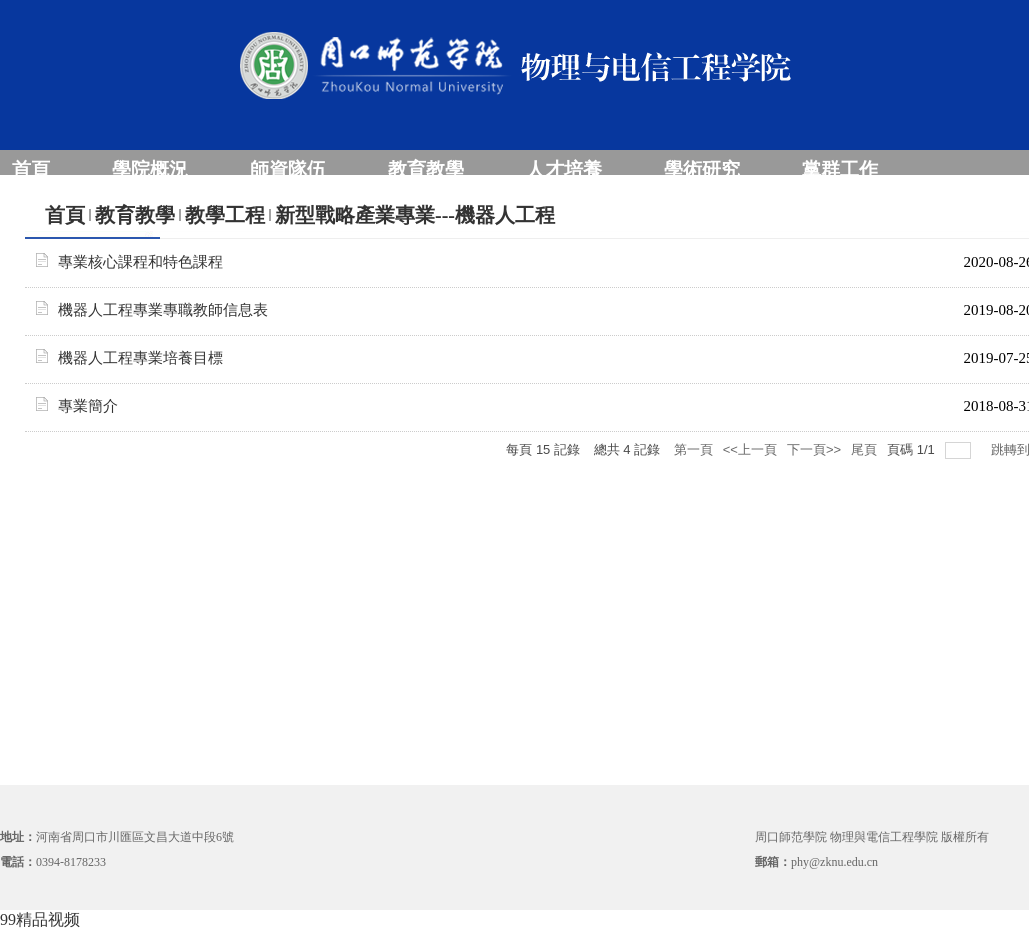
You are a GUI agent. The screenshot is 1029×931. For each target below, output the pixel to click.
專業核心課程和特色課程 (140, 262)
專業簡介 (88, 406)
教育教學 (135, 215)
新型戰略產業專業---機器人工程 (415, 215)
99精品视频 (40, 919)
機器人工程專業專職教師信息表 (163, 310)
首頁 (65, 215)
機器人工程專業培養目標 (140, 358)
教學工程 (225, 215)
